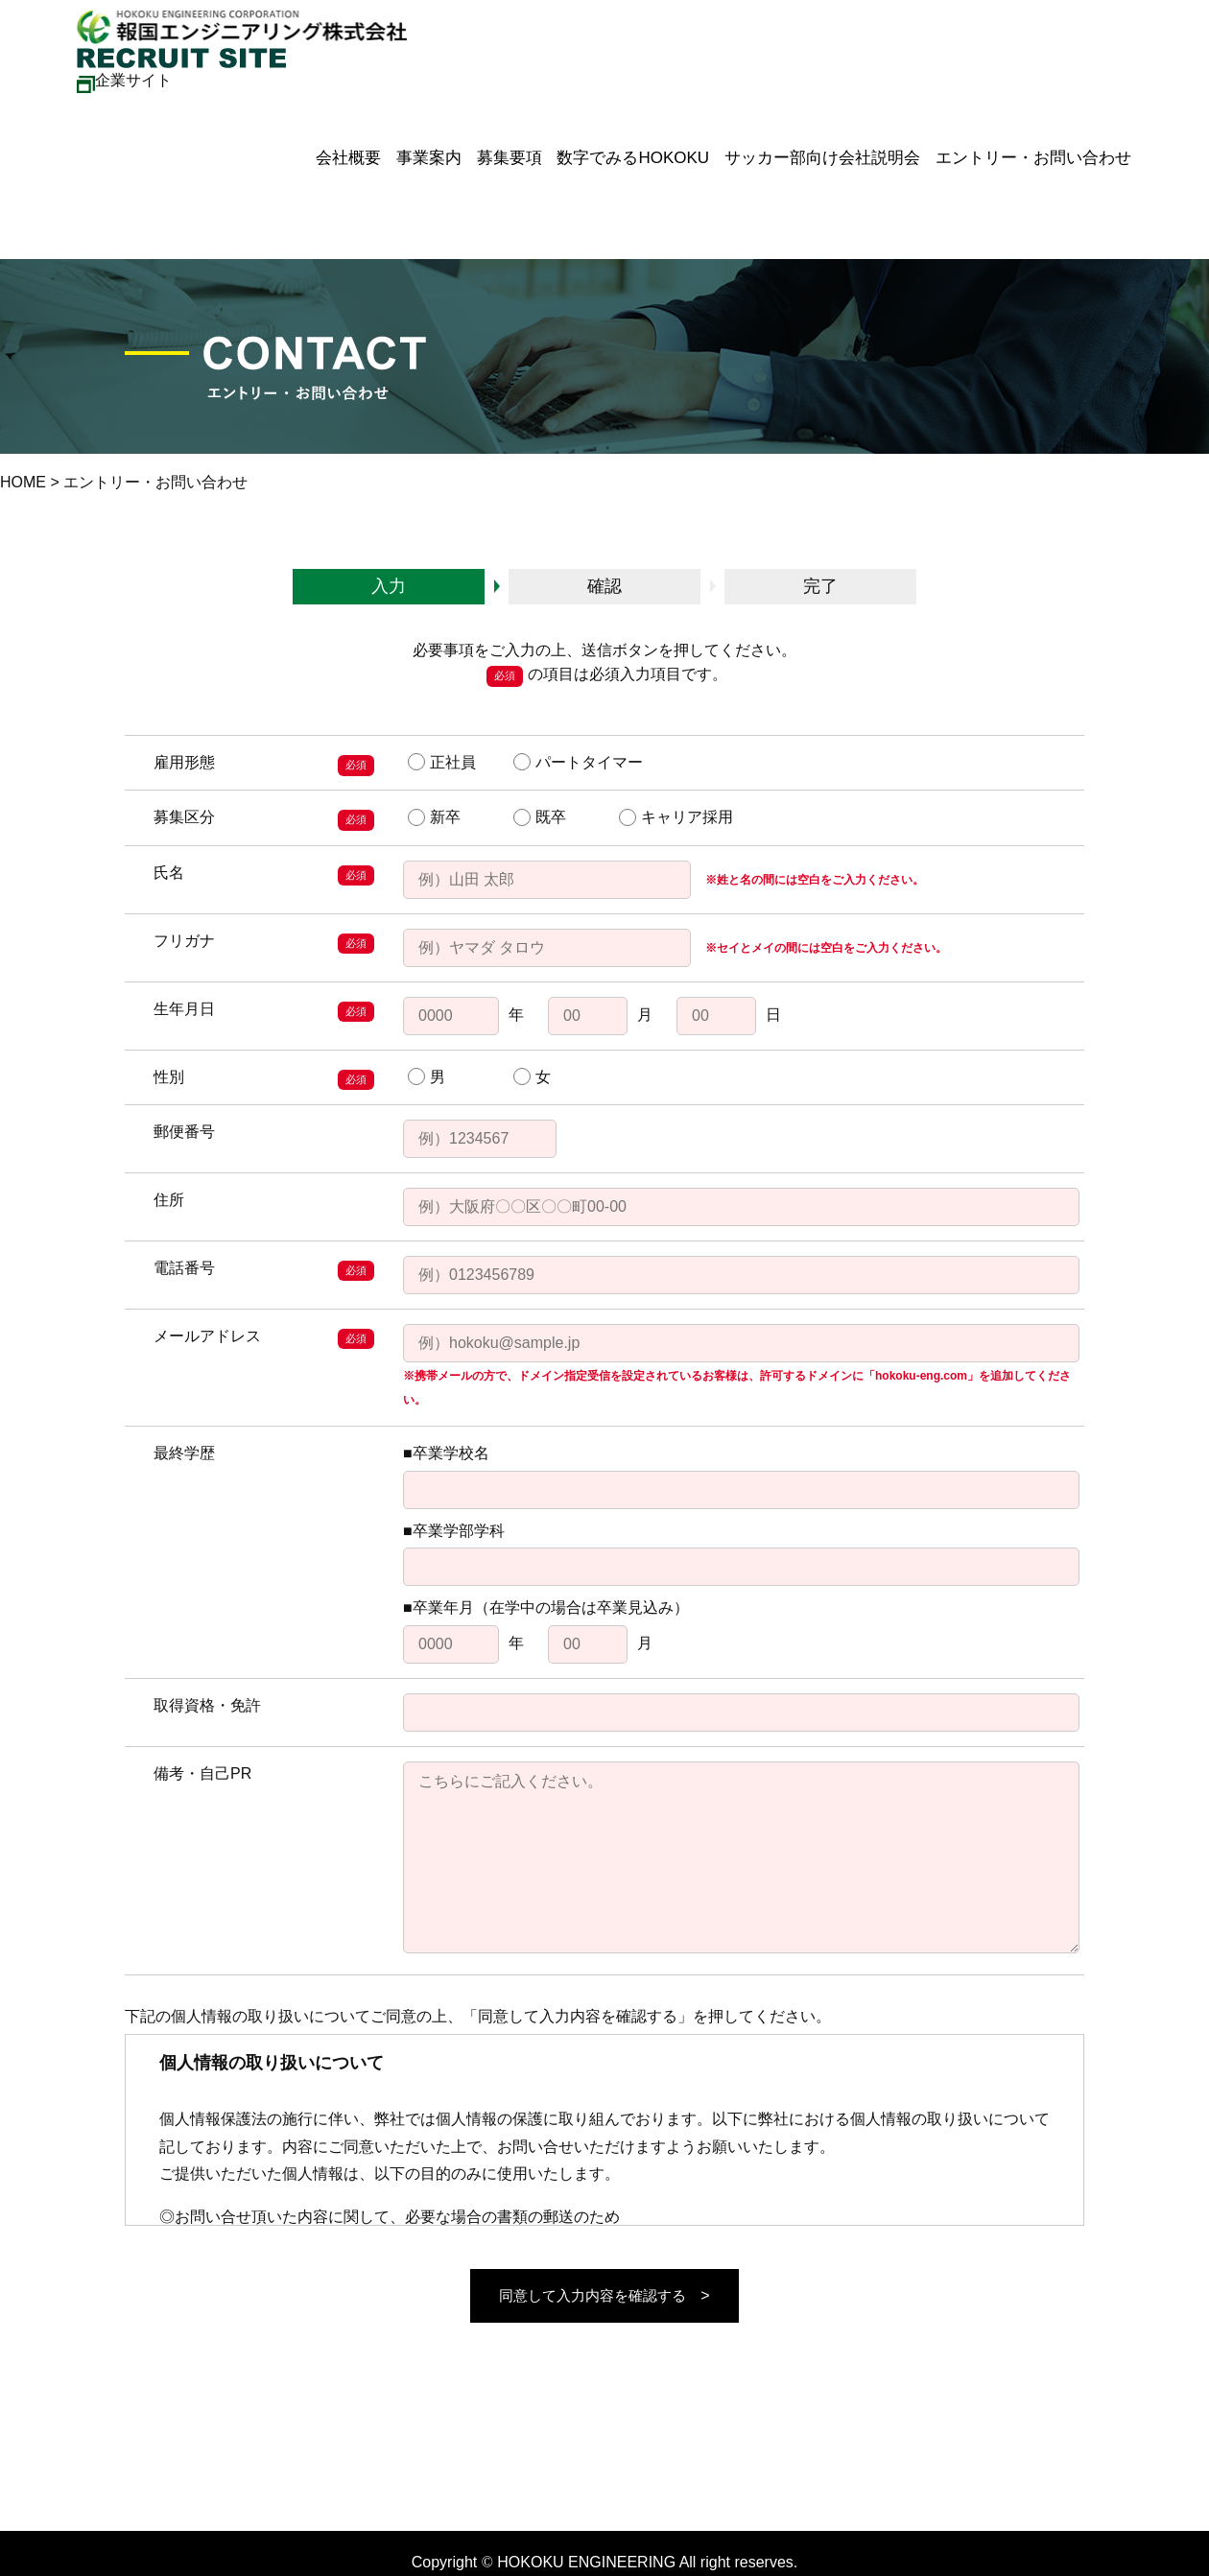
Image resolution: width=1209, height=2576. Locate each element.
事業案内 (404, 150)
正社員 (442, 761)
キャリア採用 (676, 817)
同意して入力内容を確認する (592, 2295)
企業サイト (124, 80)
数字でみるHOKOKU (616, 150)
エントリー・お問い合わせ (1025, 150)
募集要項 (488, 150)
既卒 (539, 817)
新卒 (434, 817)
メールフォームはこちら (84, 2519)
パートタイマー (578, 761)
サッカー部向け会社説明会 (810, 150)
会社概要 (319, 150)
